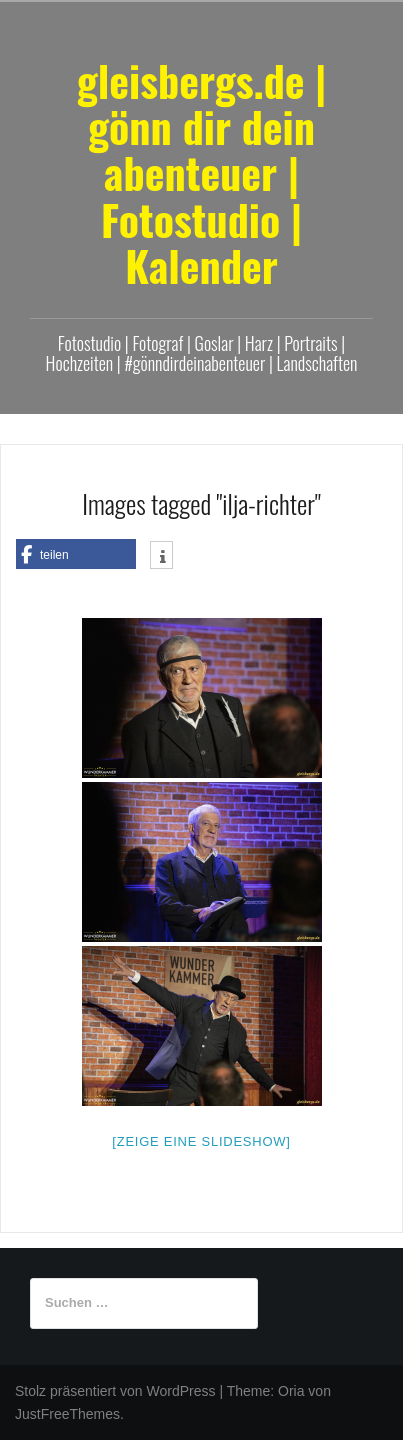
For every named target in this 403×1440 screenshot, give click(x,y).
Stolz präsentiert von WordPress (115, 1391)
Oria (291, 1391)
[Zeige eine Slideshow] (201, 1141)
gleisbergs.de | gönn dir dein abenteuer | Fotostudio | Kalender (202, 172)
